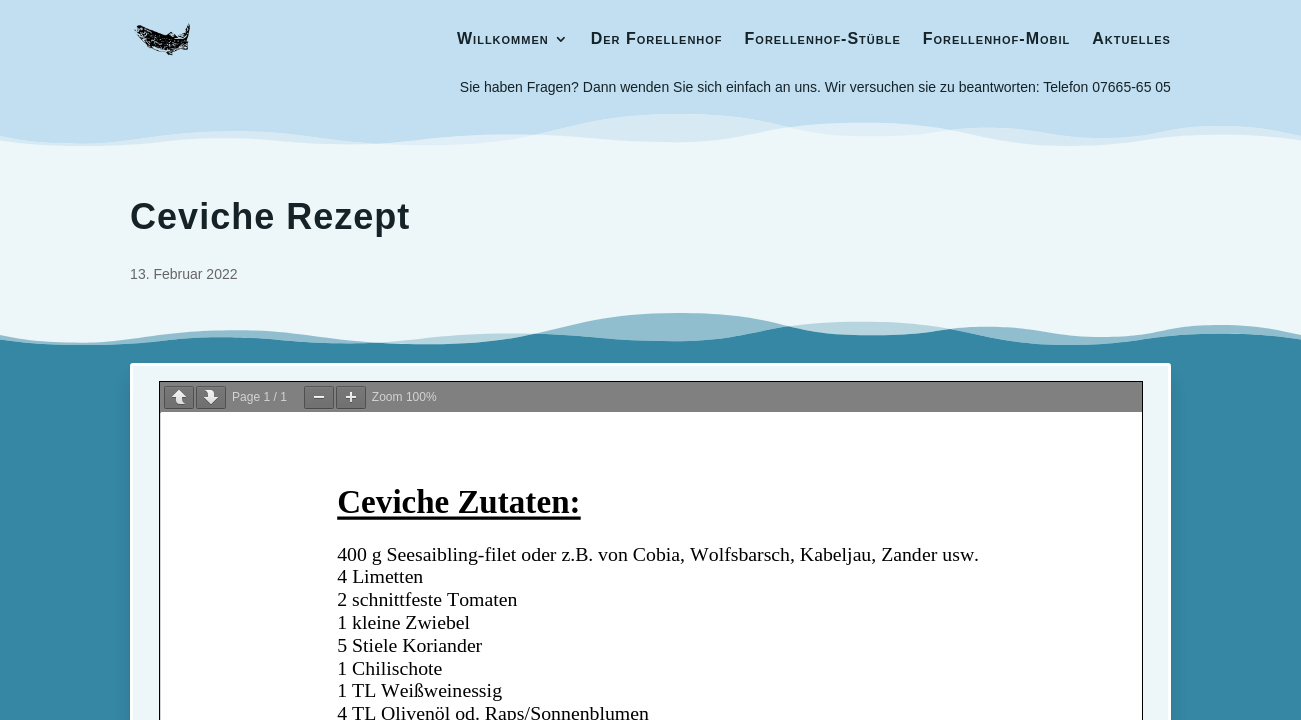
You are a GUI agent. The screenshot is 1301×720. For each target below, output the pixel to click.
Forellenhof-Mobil (996, 38)
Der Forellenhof (657, 38)
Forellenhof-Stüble (823, 38)
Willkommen (503, 38)
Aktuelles (1131, 38)
